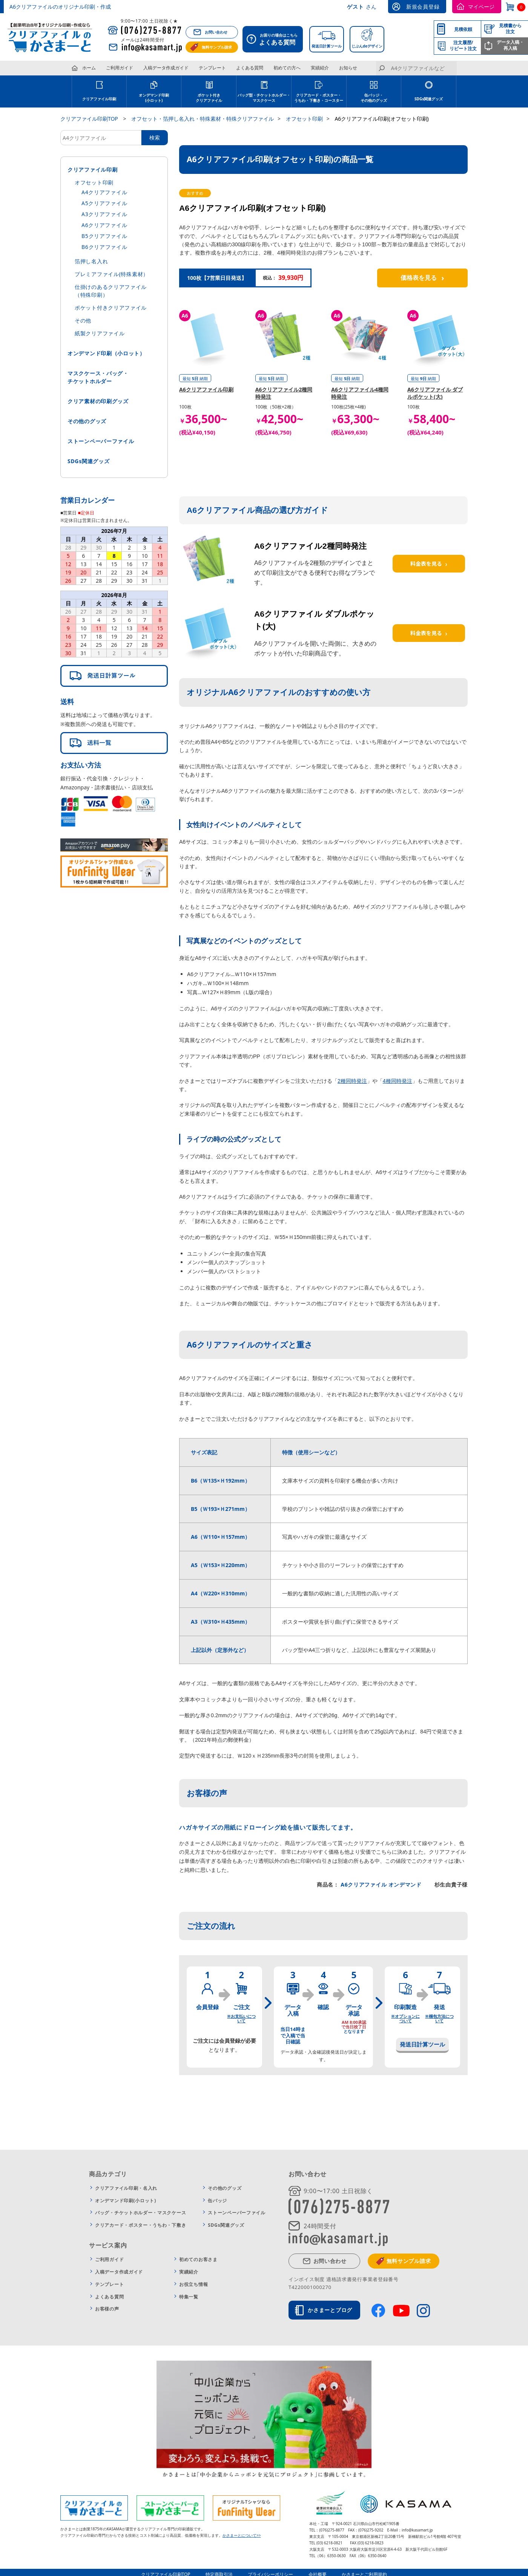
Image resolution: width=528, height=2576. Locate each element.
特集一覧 (188, 2297)
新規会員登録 (422, 6)
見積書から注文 (510, 28)
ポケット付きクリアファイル (111, 307)
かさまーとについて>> (242, 2531)
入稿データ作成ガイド (166, 67)
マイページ (481, 6)
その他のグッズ (87, 421)
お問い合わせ (216, 32)
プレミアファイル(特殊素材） (112, 274)
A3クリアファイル (104, 214)
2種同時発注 (352, 1081)
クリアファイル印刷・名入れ (126, 2188)
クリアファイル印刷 (99, 98)
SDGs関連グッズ (428, 98)
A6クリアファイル (104, 225)
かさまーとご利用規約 (364, 2570)
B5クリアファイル (104, 235)
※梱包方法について (439, 2018)
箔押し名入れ (91, 261)
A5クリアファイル (104, 203)
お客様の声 (107, 2309)
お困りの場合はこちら (275, 40)
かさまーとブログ (330, 2309)
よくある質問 (249, 67)
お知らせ (348, 67)
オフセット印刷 (94, 182)
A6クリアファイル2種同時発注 (310, 546)
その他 (83, 320)
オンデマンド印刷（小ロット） (106, 353)
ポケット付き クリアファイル (209, 97)
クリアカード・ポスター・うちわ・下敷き (140, 2225)
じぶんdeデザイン (366, 46)
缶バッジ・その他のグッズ (374, 97)
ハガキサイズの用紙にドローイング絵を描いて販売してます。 (267, 1827)
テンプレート (212, 67)
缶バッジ (217, 2200)
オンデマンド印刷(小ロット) (125, 2200)
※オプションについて (405, 2018)
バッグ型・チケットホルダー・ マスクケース (264, 97)
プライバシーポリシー (270, 2570)
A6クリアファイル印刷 (206, 389)
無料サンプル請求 (217, 47)
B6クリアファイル (104, 246)
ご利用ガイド (119, 67)
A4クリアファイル (104, 192)
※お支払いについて (241, 2018)
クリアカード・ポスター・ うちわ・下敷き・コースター (318, 97)
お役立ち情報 (193, 2284)
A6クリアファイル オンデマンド (380, 1884)
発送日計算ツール (327, 46)
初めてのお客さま (198, 2259)
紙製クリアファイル (99, 333)
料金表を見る (428, 563)
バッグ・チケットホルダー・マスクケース (140, 2212)
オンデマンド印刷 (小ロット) (154, 97)
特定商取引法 (219, 2570)
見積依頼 (463, 29)
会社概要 (318, 2570)
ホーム (89, 67)
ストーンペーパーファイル (101, 441)
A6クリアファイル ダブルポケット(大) (435, 393)
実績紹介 (320, 67)
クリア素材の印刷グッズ (98, 401)
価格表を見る (422, 278)
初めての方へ (287, 67)
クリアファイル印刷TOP (165, 2570)
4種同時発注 (397, 1081)
